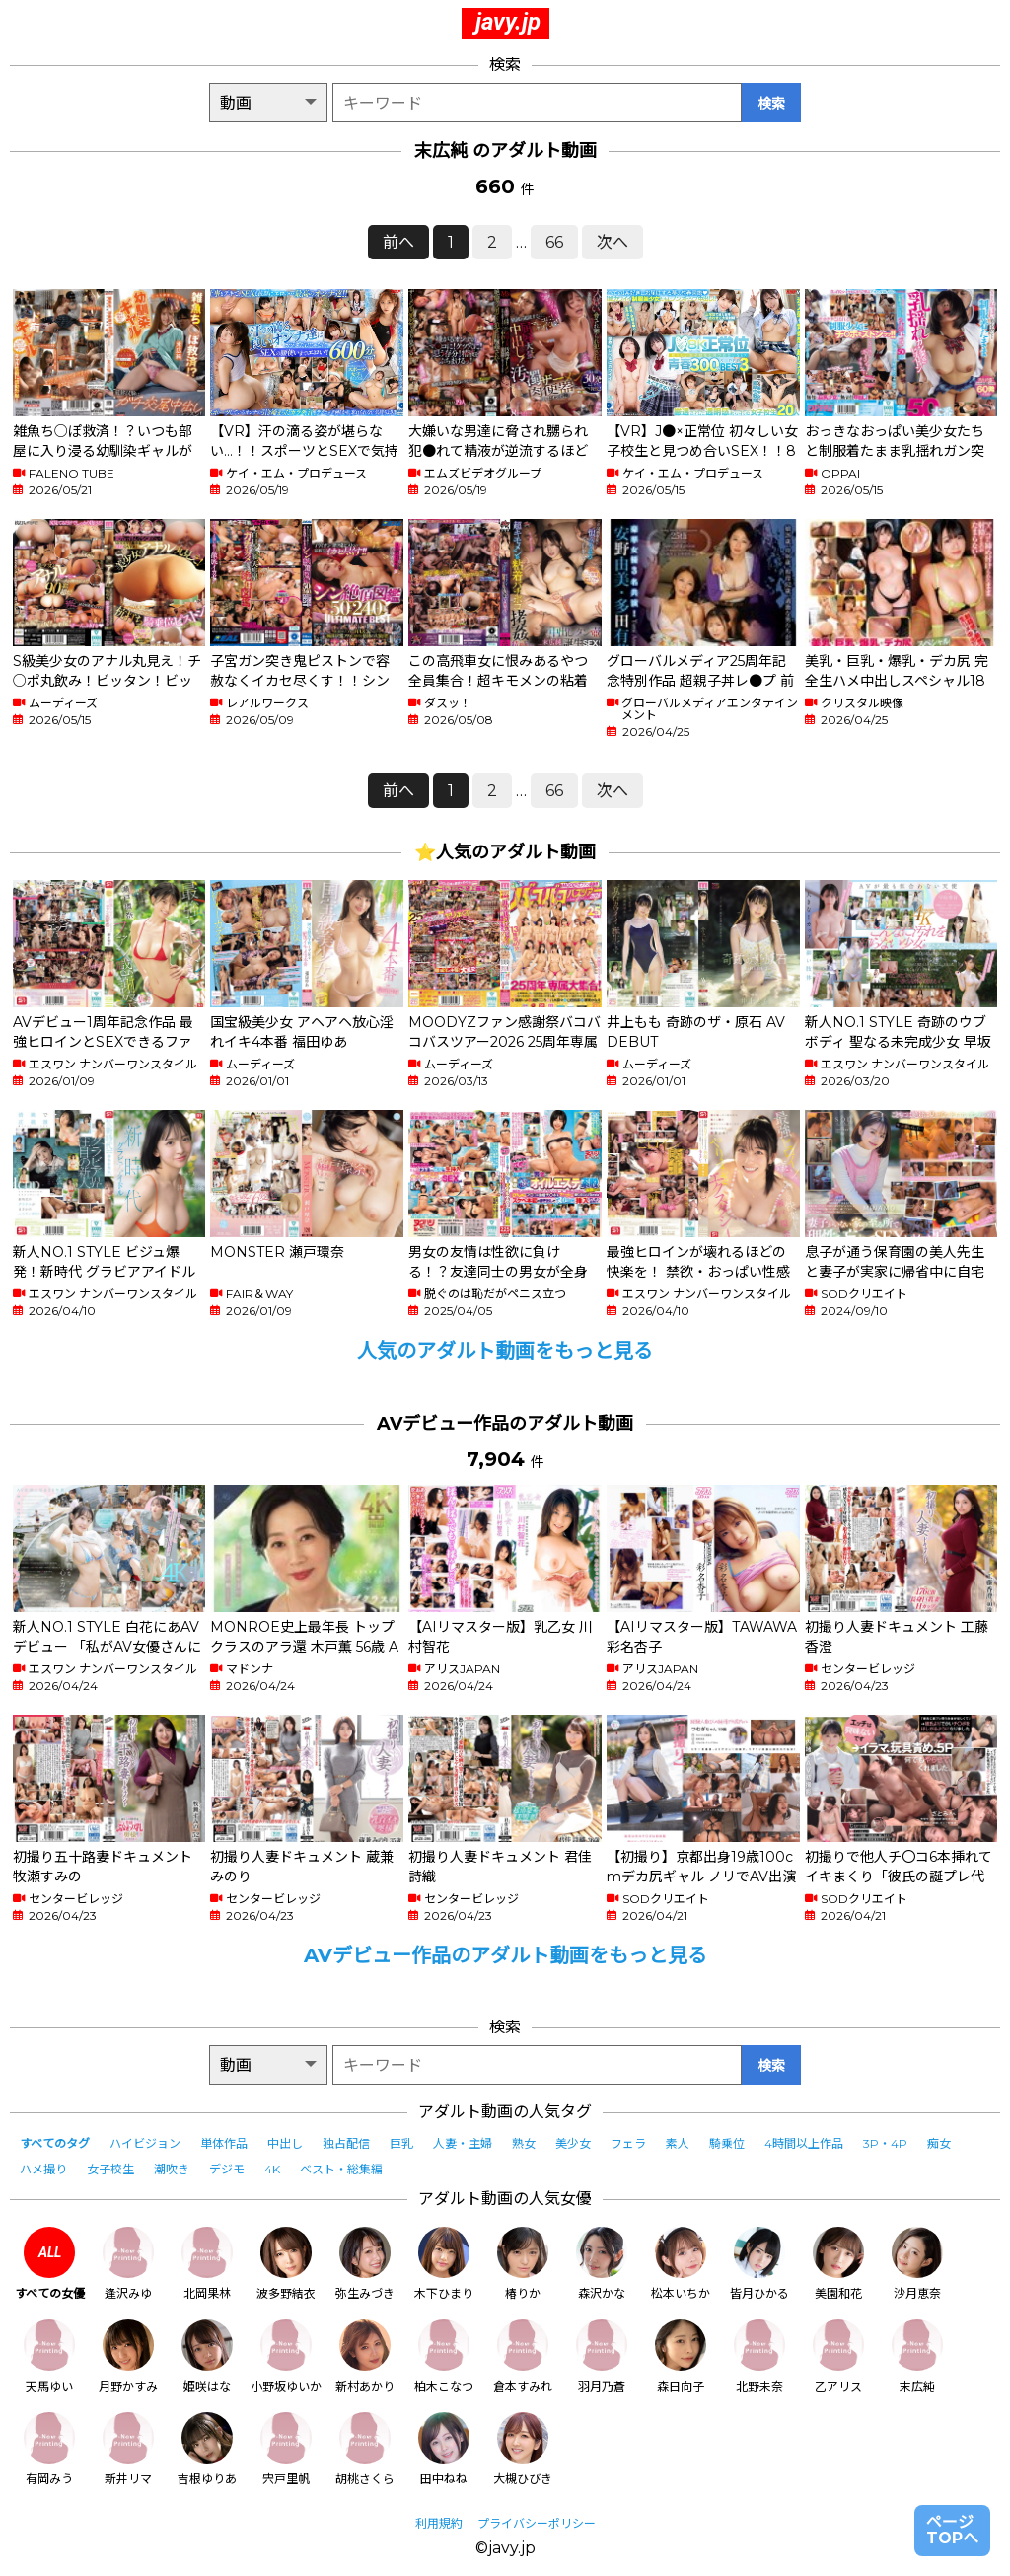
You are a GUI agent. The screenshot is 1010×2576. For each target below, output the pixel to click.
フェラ (628, 2143)
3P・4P (885, 2143)
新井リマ (128, 2449)
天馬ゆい (49, 2356)
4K (272, 2169)
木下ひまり (443, 2264)
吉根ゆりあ (207, 2449)
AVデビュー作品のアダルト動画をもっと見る (505, 1955)
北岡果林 (207, 2264)
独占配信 (346, 2143)
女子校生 (110, 2169)
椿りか (522, 2264)
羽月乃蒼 (601, 2356)
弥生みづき (365, 2264)
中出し (285, 2143)
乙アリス (838, 2356)
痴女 (939, 2143)
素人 (677, 2143)
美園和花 (838, 2264)
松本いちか (680, 2264)
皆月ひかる (759, 2264)
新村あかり (365, 2356)
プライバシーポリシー (536, 2523)
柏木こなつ (443, 2356)
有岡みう (49, 2449)
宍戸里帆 (286, 2449)
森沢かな (601, 2264)
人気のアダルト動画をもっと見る (505, 1351)
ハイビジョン (144, 2143)
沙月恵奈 (917, 2264)
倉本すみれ (522, 2356)
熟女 (524, 2143)
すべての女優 (50, 2264)
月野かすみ (128, 2356)
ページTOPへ (952, 2530)
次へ (612, 242)
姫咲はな (207, 2356)
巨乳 (401, 2143)
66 (554, 242)
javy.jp (508, 22)
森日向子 (680, 2356)
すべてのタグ (55, 2143)
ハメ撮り (43, 2169)
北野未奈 (759, 2356)
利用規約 (439, 2523)
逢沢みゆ (128, 2264)
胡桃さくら (365, 2449)
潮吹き (171, 2169)
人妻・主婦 (462, 2143)
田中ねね (443, 2449)
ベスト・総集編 (341, 2169)
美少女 (573, 2143)
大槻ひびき (522, 2449)
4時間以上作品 (803, 2143)
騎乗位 (727, 2143)
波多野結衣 (286, 2264)
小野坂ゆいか (286, 2356)
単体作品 (224, 2143)
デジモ (227, 2169)
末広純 (917, 2356)
